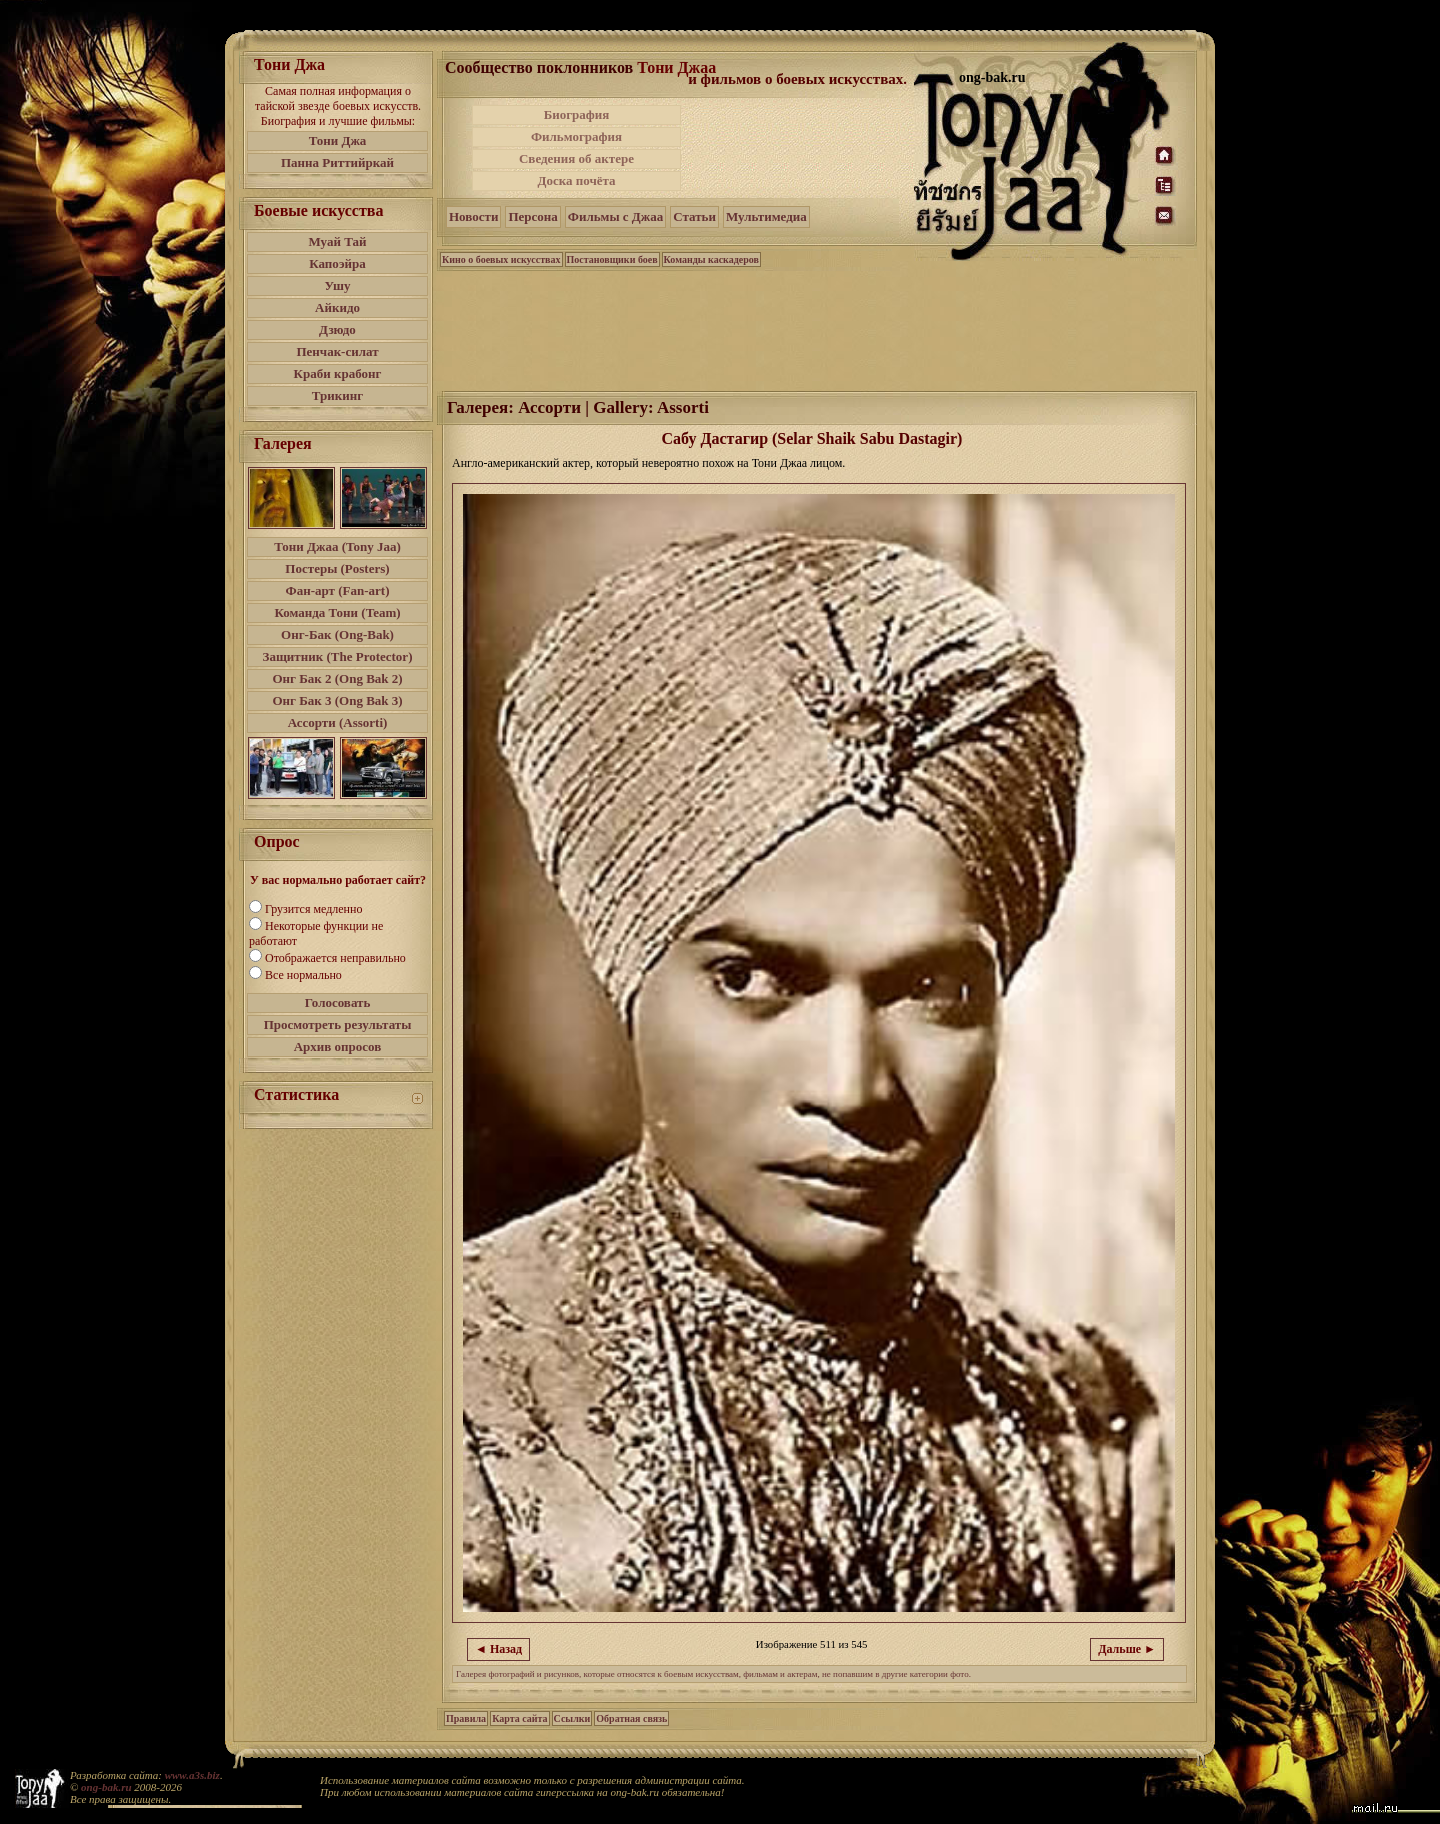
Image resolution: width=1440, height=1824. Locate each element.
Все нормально (303, 975)
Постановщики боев (612, 259)
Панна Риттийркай (337, 162)
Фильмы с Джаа (615, 216)
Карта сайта (519, 1718)
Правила (466, 1718)
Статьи (694, 216)
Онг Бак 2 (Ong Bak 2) (337, 678)
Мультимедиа (766, 216)
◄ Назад (498, 1649)
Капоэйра (337, 263)
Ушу (338, 285)
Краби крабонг (338, 373)
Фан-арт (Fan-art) (338, 590)
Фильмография (576, 136)
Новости (473, 216)
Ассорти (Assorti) (338, 722)
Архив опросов (338, 1046)
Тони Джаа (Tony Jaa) (337, 546)
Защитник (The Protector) (338, 656)
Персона (532, 216)
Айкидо (337, 307)
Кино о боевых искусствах (501, 259)
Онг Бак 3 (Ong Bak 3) (337, 700)
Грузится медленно (313, 909)
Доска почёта (576, 180)
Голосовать (338, 1002)
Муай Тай (337, 241)
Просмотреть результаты (338, 1024)
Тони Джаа (676, 67)
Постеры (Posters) (337, 568)
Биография (577, 114)
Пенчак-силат (337, 351)
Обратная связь (631, 1718)
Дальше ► (1127, 1649)
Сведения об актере (576, 158)
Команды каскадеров (711, 259)
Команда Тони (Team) (337, 612)
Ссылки (572, 1718)
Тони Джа (338, 140)
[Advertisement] (799, 148)
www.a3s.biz (192, 1775)
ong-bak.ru (106, 1787)
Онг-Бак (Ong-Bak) (337, 634)
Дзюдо (337, 329)
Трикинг (337, 395)
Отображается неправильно (335, 958)
